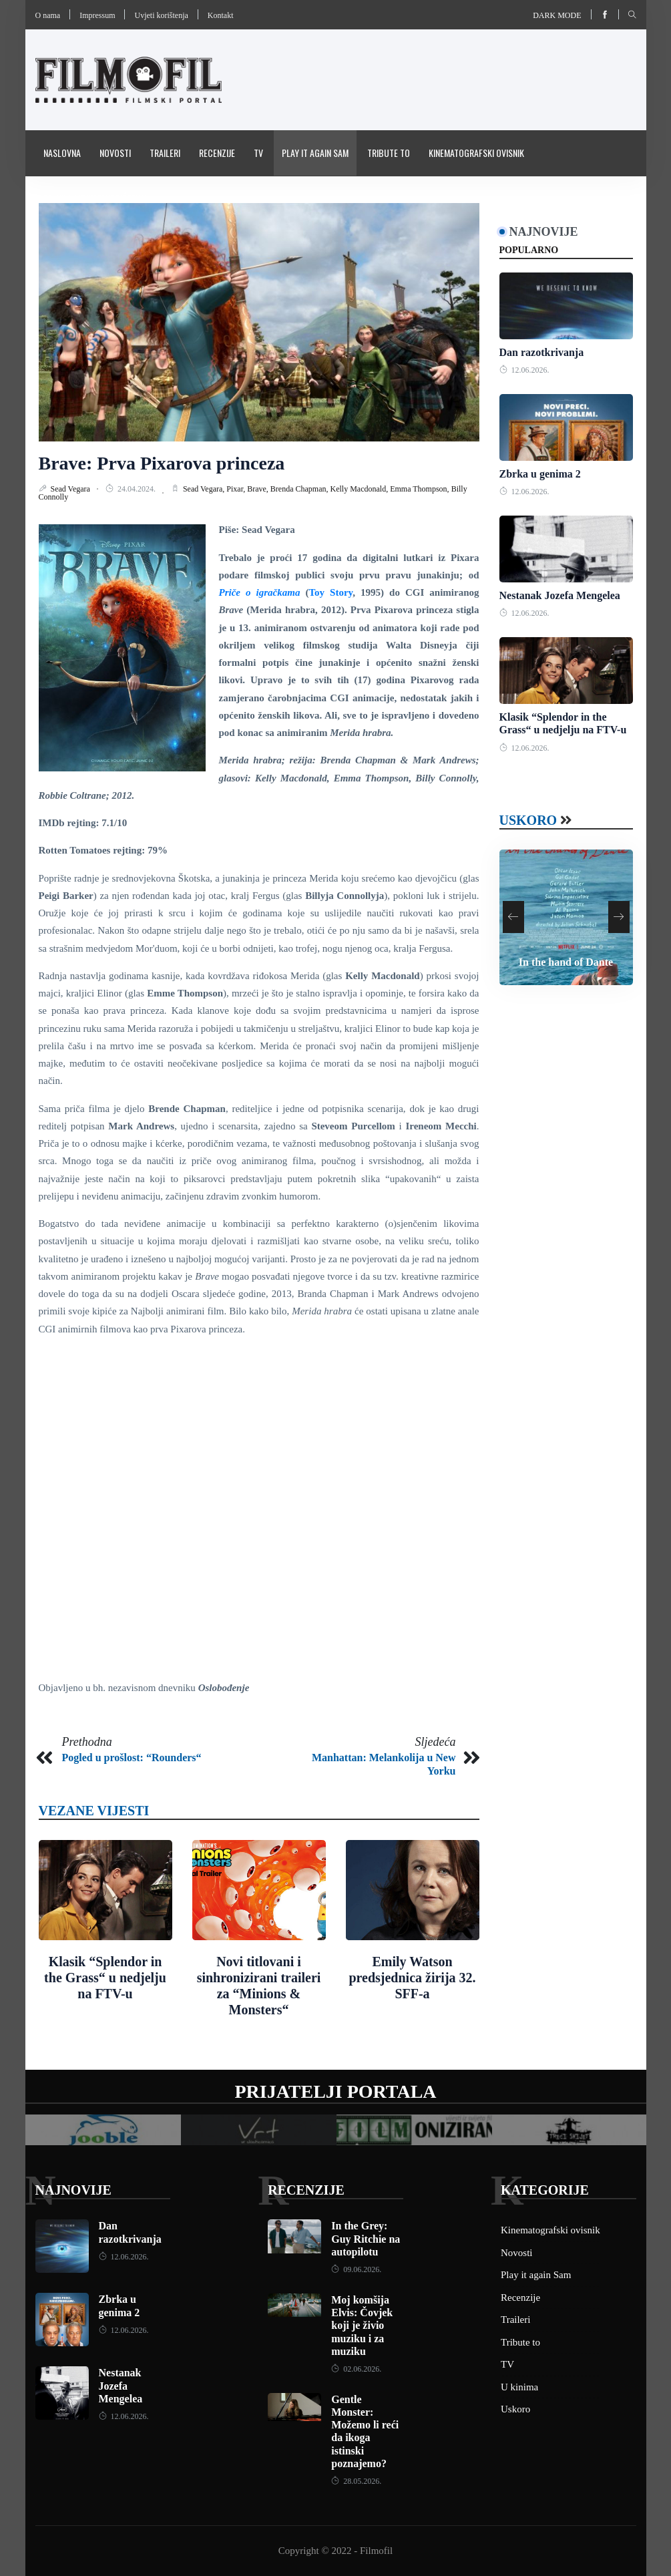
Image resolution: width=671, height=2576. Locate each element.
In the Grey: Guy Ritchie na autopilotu (365, 2238)
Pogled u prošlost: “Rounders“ (132, 1757)
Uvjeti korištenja (161, 15)
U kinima (519, 2387)
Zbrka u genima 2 (540, 474)
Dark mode (557, 15)
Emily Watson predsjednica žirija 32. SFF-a (412, 1977)
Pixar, (236, 489)
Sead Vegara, (204, 489)
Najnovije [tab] (543, 231)
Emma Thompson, (420, 489)
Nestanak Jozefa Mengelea (559, 595)
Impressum (97, 15)
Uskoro (528, 820)
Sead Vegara (71, 489)
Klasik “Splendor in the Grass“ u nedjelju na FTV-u (105, 1977)
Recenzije (217, 153)
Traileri (165, 153)
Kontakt (221, 15)
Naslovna (62, 153)
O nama (48, 15)
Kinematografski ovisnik (476, 153)
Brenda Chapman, (300, 489)
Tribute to (388, 153)
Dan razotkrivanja (541, 352)
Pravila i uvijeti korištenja (95, 198)
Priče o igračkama (259, 592)
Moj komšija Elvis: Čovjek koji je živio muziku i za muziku (362, 2325)
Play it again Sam (315, 153)
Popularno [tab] (529, 250)
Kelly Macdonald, (360, 489)
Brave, (258, 489)
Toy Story (330, 592)
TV (258, 153)
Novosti (115, 153)
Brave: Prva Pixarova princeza (162, 463)
